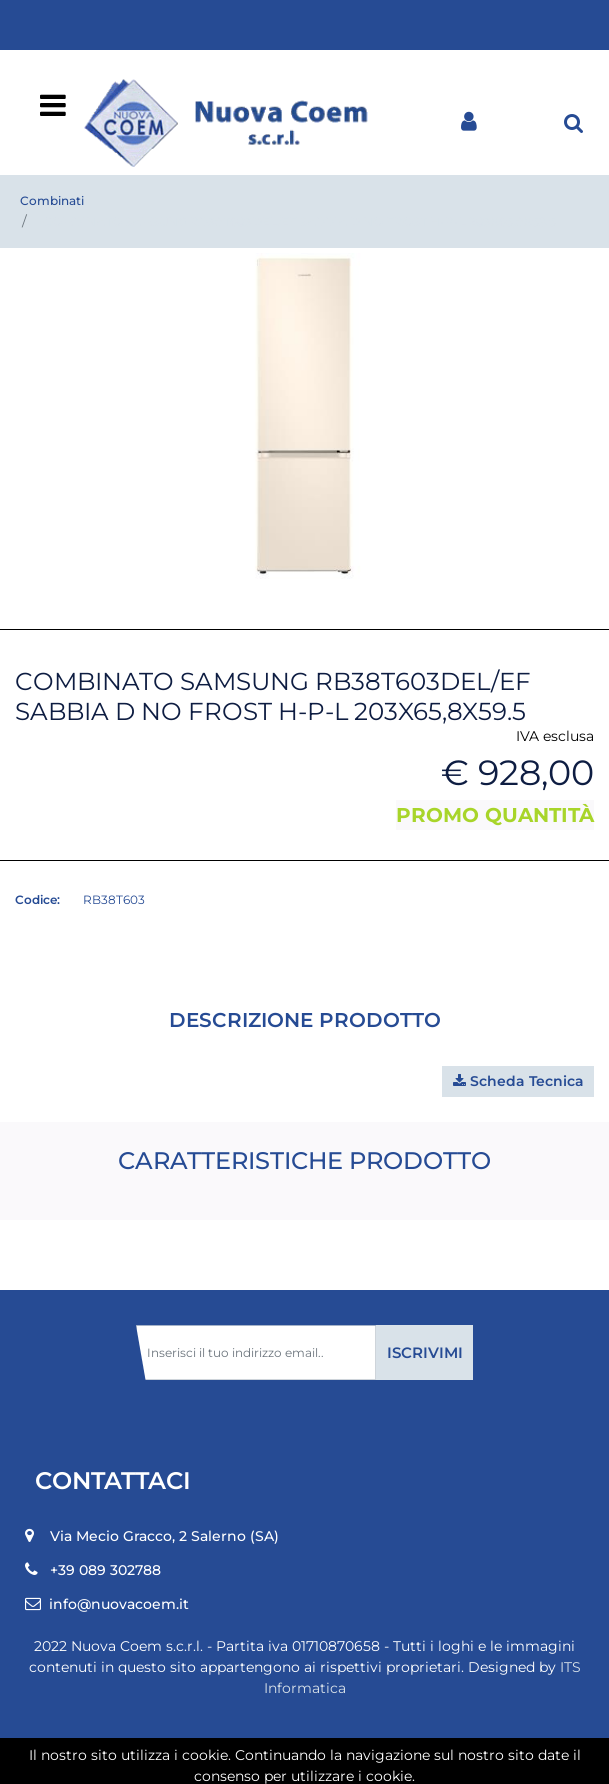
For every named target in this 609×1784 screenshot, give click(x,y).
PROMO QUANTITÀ (495, 815)
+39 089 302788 (105, 1570)
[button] (574, 122)
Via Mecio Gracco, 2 (164, 1536)
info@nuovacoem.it (119, 1604)
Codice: (37, 899)
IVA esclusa (555, 736)
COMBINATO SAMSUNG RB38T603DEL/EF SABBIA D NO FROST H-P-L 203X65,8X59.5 (299, 221)
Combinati (52, 200)
